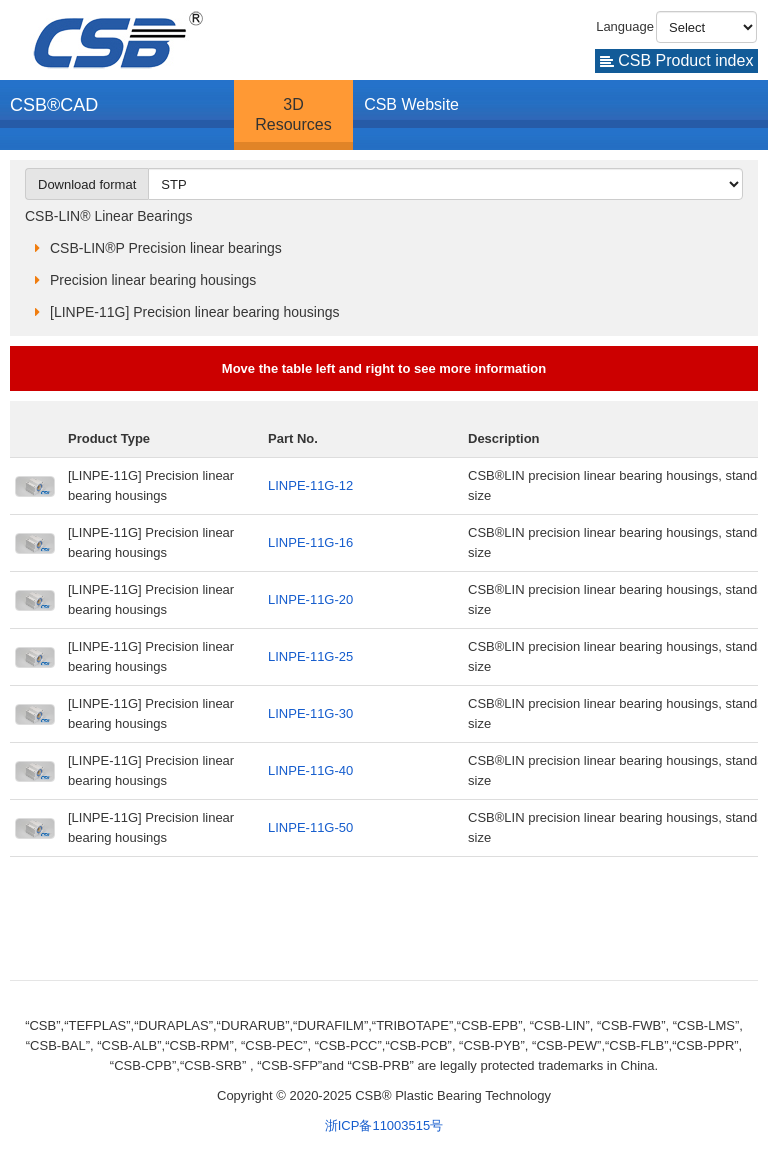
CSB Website (411, 104)
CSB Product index (677, 60)
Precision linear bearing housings (153, 280)
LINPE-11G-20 (310, 599)
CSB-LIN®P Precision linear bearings (166, 248)
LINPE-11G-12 (310, 485)
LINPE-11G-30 (310, 713)
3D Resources (293, 114)
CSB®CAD (54, 105)
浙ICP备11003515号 (384, 1125)
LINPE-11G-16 (310, 542)
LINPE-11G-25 (310, 656)
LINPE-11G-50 (310, 827)
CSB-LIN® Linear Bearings (109, 216)
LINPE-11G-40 (310, 770)
